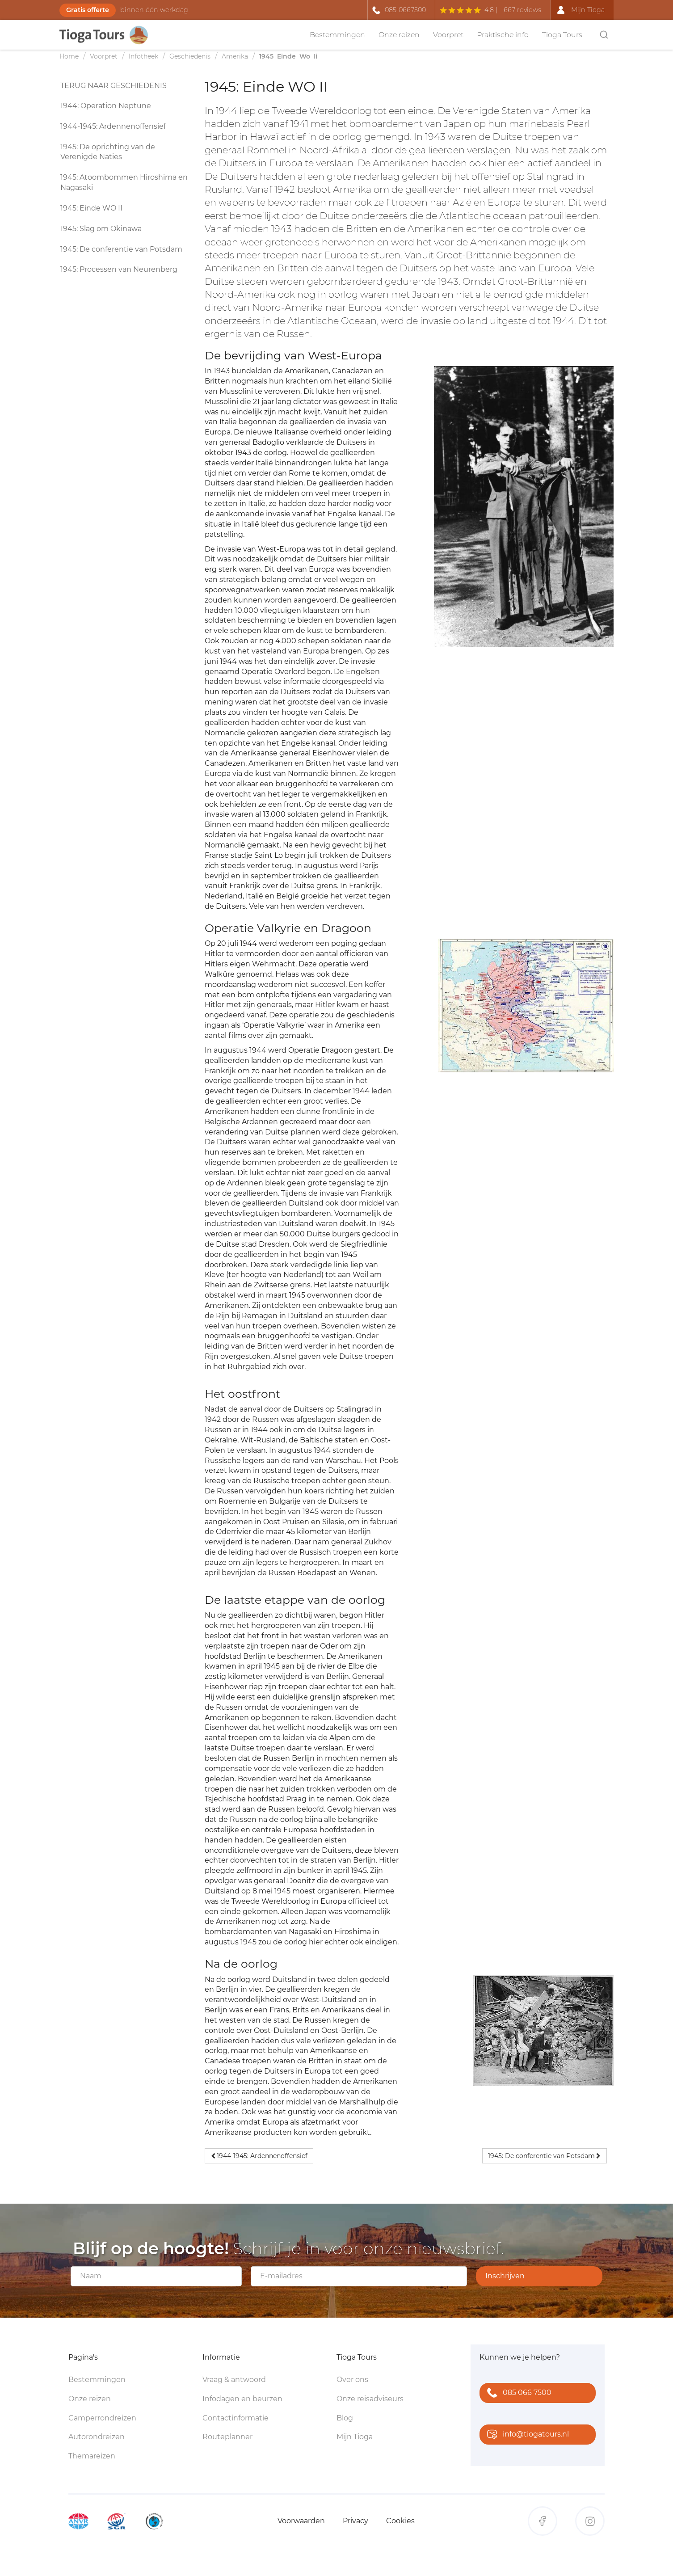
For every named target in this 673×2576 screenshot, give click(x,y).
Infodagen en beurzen (242, 2399)
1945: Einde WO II (91, 208)
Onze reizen (399, 34)
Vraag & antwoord (234, 2379)
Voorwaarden (301, 2521)
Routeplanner (227, 2437)
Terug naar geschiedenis (113, 85)
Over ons (352, 2379)
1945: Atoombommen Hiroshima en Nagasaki (124, 182)
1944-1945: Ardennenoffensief (113, 126)
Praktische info (503, 34)
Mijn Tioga (354, 2437)
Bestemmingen (337, 34)
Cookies (400, 2521)
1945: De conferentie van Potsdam (121, 249)
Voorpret (448, 34)
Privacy (355, 2521)
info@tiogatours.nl (526, 2435)
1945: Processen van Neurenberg (118, 269)
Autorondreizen (96, 2437)
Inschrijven (505, 2276)
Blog (344, 2418)
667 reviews (522, 10)
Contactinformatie (235, 2418)
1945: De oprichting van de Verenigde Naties (107, 152)
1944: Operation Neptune (105, 105)
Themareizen (91, 2456)
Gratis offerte (87, 10)
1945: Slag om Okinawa (101, 228)
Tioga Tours (562, 34)
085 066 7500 (517, 2393)
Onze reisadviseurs (370, 2399)
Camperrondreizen (102, 2418)
